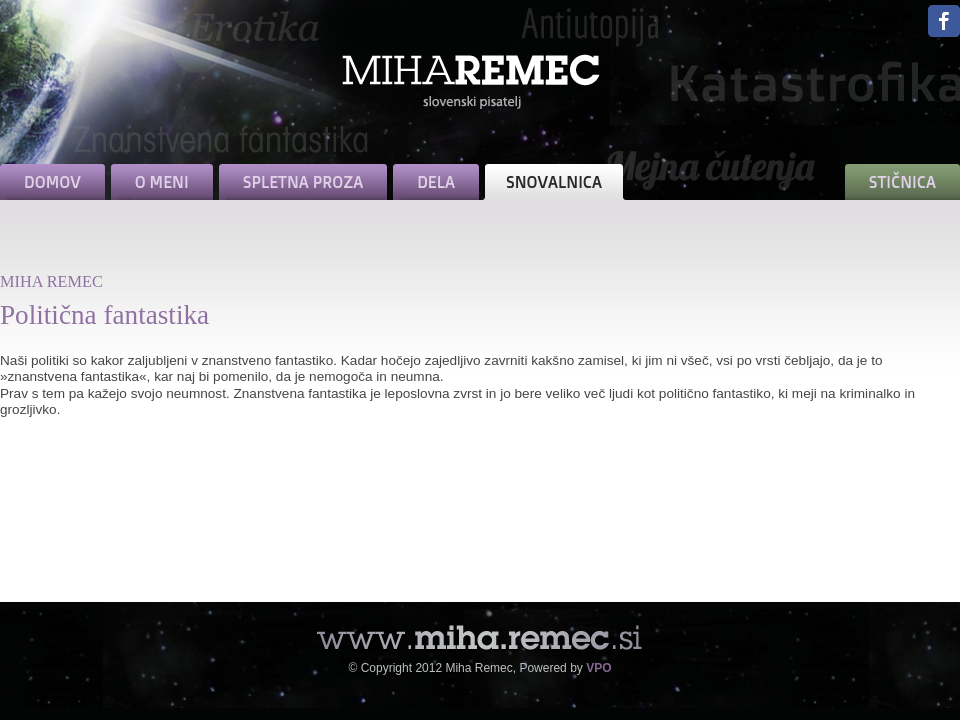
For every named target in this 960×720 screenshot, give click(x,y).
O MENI (162, 182)
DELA (436, 182)
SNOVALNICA (554, 182)
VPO (598, 668)
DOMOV (52, 182)
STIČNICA (902, 182)
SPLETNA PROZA (303, 182)
